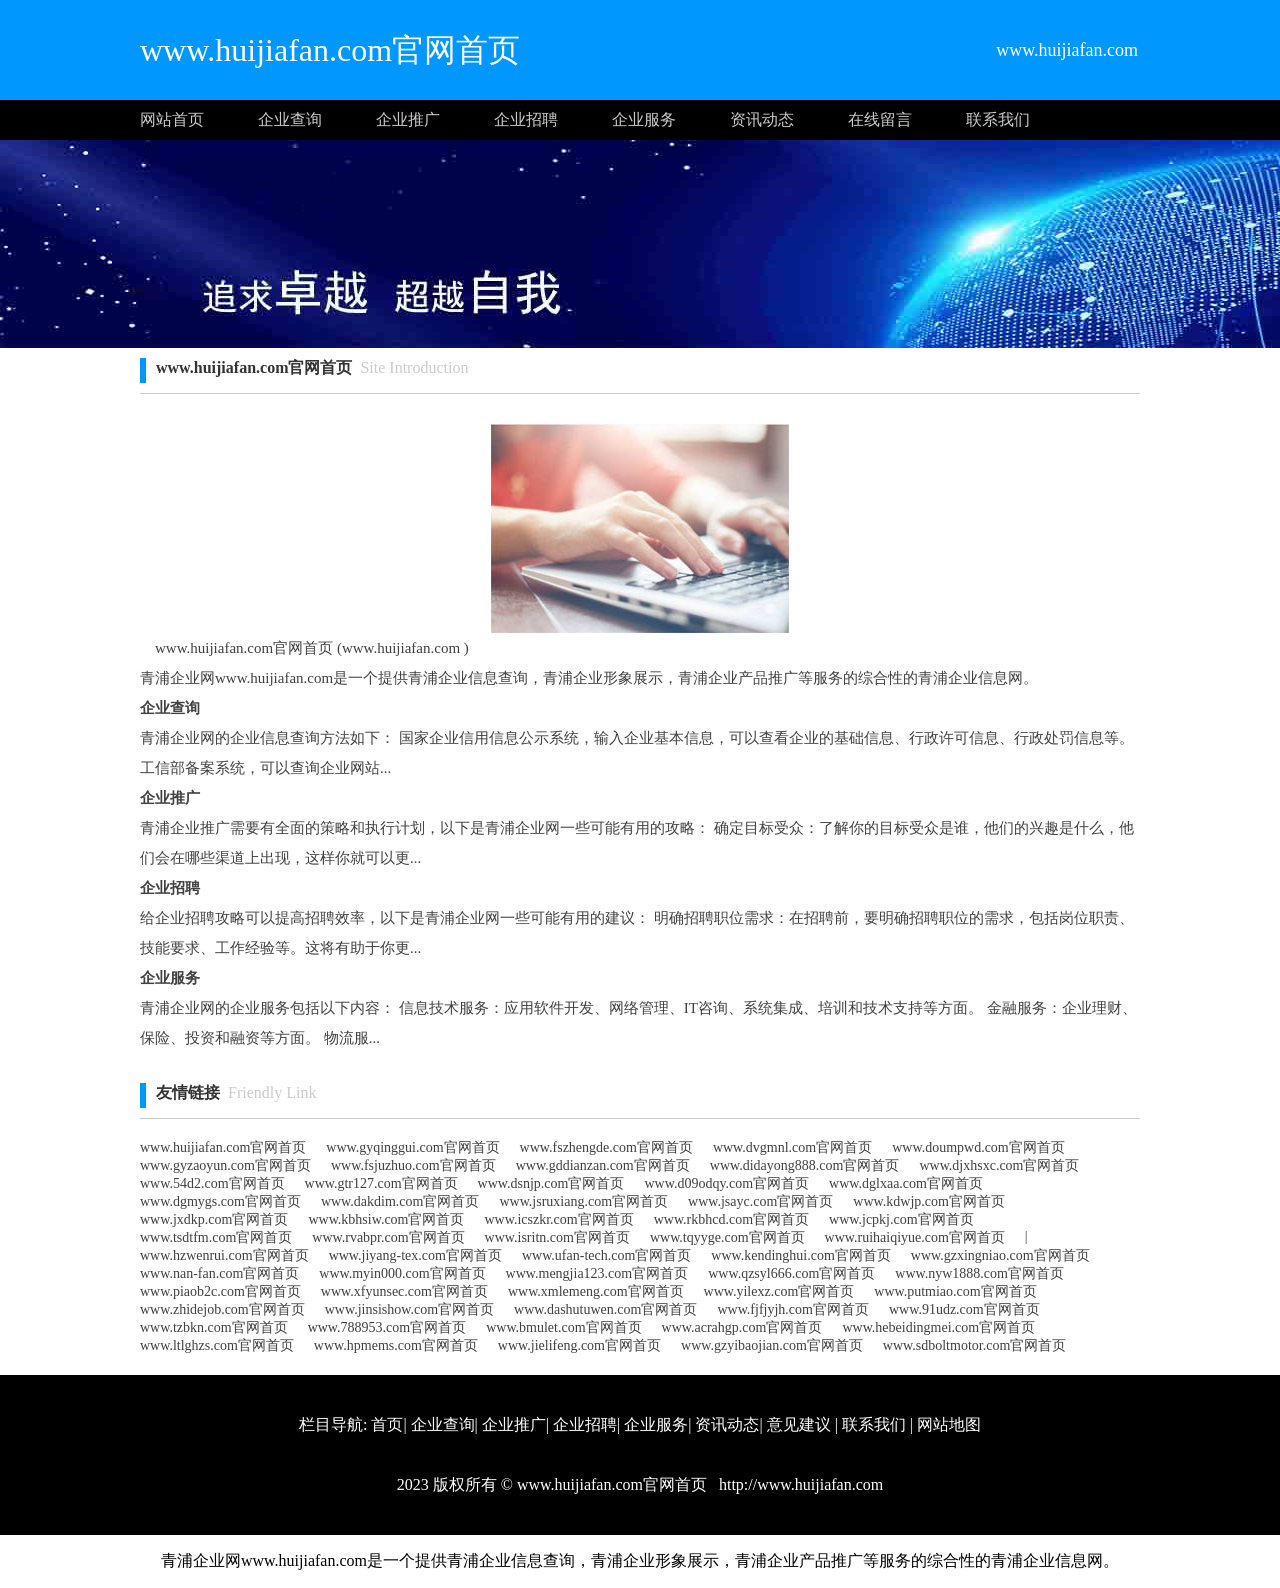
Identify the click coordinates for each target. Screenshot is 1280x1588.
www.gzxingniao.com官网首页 (1000, 1255)
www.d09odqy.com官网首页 (726, 1183)
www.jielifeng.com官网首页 (579, 1345)
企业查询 (290, 119)
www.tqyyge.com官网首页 (727, 1237)
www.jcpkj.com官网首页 (901, 1219)
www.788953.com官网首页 (387, 1327)
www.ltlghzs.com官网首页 (217, 1345)
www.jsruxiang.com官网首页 (583, 1201)
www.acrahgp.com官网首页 (742, 1327)
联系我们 (998, 119)
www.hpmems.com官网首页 (396, 1345)
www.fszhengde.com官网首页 (606, 1147)
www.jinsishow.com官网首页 (409, 1309)
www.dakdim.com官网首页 (400, 1201)
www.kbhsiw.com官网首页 (386, 1219)
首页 (387, 1424)
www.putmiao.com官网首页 (955, 1291)
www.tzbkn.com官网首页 (214, 1327)
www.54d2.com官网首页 (212, 1183)
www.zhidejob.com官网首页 (222, 1309)
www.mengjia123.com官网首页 (597, 1273)
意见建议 (799, 1424)
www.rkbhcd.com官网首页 (731, 1219)
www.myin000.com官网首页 (402, 1273)
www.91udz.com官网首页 (964, 1309)
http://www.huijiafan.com (799, 1484)
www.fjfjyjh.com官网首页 (793, 1309)
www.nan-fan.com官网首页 (219, 1273)
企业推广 (408, 119)
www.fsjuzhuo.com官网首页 (413, 1165)
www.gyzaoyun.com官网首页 (225, 1165)
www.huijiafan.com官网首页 (223, 1147)
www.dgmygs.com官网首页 (220, 1201)
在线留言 (880, 119)
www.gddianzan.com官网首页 (603, 1165)
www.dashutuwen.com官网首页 (605, 1309)
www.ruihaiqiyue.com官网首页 (915, 1237)
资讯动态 (762, 119)
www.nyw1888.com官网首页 (979, 1273)
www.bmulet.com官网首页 (563, 1327)
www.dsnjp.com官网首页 (551, 1183)
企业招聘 (526, 119)
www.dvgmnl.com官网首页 (792, 1147)
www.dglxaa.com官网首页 (906, 1183)
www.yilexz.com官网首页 (779, 1291)
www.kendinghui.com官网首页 (801, 1255)
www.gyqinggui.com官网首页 (412, 1147)
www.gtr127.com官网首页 (381, 1183)
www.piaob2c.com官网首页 (220, 1291)
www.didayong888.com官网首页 (805, 1165)
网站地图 (949, 1424)
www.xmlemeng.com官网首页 (596, 1291)
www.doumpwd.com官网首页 (978, 1147)
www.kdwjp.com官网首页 (929, 1201)
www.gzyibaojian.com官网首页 (772, 1345)
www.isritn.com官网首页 (557, 1237)
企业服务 (644, 119)
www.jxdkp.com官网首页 (214, 1219)
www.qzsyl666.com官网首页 (791, 1273)
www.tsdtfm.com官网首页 (216, 1237)
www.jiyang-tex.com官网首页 (415, 1255)
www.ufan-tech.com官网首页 (606, 1255)
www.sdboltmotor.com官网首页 (974, 1345)
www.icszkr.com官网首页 (559, 1219)
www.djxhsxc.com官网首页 (999, 1165)
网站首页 (172, 119)
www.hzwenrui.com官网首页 (224, 1255)
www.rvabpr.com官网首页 (388, 1237)
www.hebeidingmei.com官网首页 (938, 1327)
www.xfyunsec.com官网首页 (404, 1291)
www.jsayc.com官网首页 (760, 1201)
